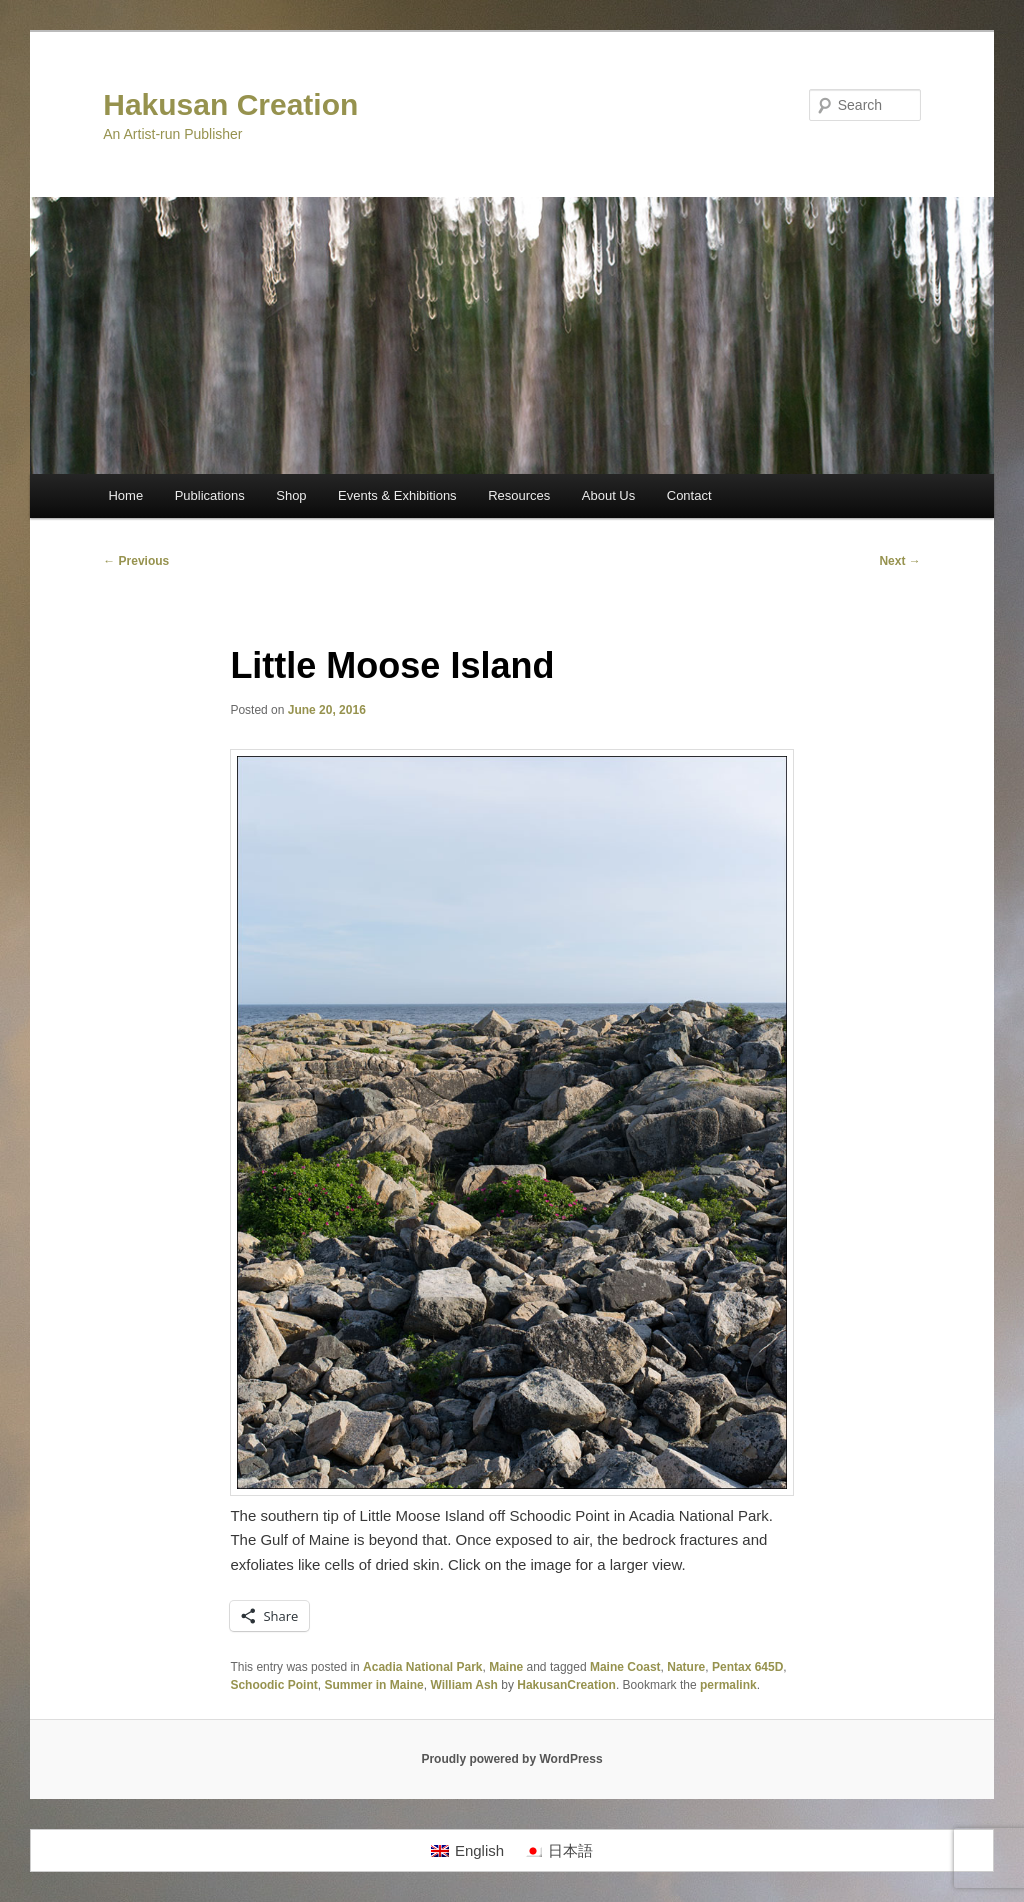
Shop (291, 495)
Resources (519, 495)
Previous (136, 561)
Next (899, 561)
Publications (210, 495)
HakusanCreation (566, 1685)
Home (125, 495)
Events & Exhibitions (397, 495)
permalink (728, 1685)
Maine (506, 1667)
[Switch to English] (467, 1851)
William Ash (463, 1685)
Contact (689, 495)
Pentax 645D (747, 1667)
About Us (608, 495)
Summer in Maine (373, 1685)
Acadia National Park (422, 1667)
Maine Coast (625, 1667)
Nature (686, 1667)
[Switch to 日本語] (558, 1851)
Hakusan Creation (230, 104)
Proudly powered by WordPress (511, 1759)
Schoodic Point (273, 1685)
